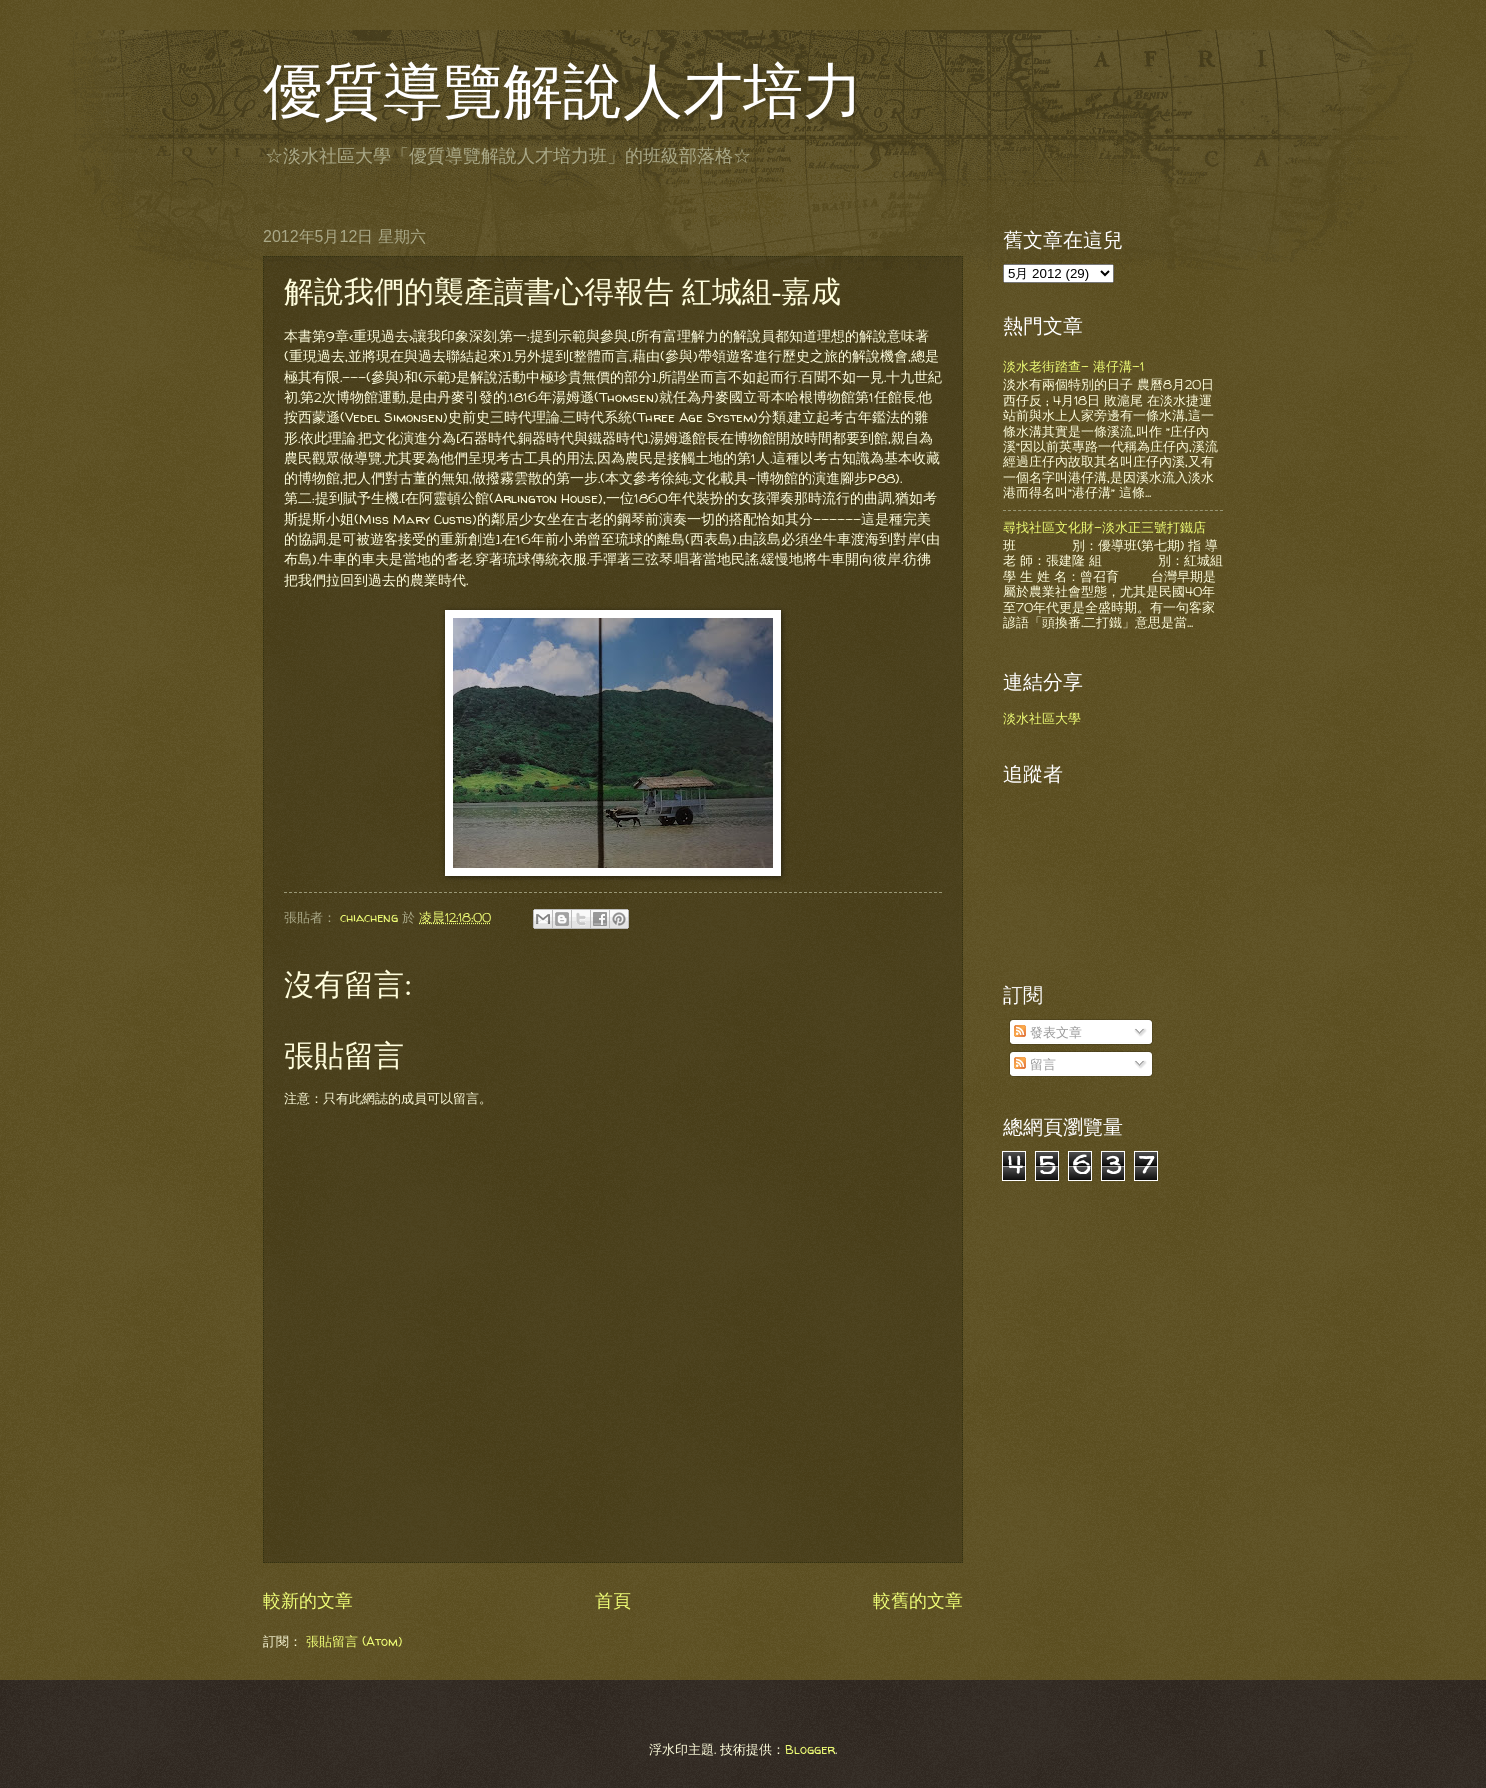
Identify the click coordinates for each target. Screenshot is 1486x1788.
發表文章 (1048, 1032)
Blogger (810, 1749)
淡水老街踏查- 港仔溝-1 (1073, 366)
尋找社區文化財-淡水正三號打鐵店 (1104, 527)
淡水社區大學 (1042, 718)
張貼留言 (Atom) (354, 1641)
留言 (1035, 1064)
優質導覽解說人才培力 (563, 92)
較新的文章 (308, 1600)
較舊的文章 (918, 1600)
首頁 (613, 1600)
